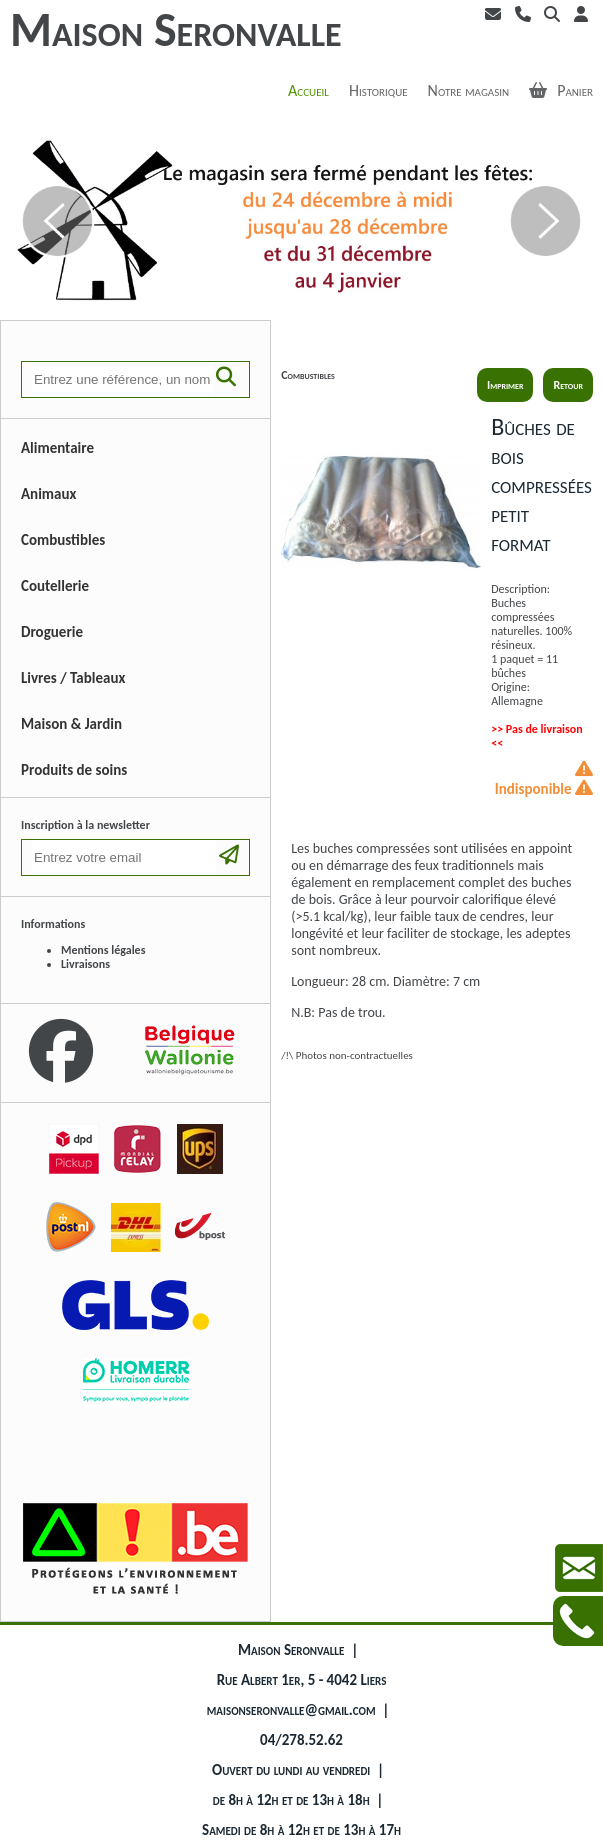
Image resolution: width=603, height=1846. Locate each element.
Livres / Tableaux (73, 678)
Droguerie (52, 632)
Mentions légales (103, 950)
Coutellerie (55, 586)
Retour (568, 385)
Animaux (48, 494)
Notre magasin (469, 90)
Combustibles (63, 540)
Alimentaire (57, 448)
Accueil (308, 90)
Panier (561, 90)
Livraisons (85, 964)
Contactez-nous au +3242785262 (578, 1621)
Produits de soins (74, 770)
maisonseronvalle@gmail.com (291, 1710)
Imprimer (505, 385)
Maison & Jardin (71, 724)
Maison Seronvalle (176, 29)
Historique (378, 90)
